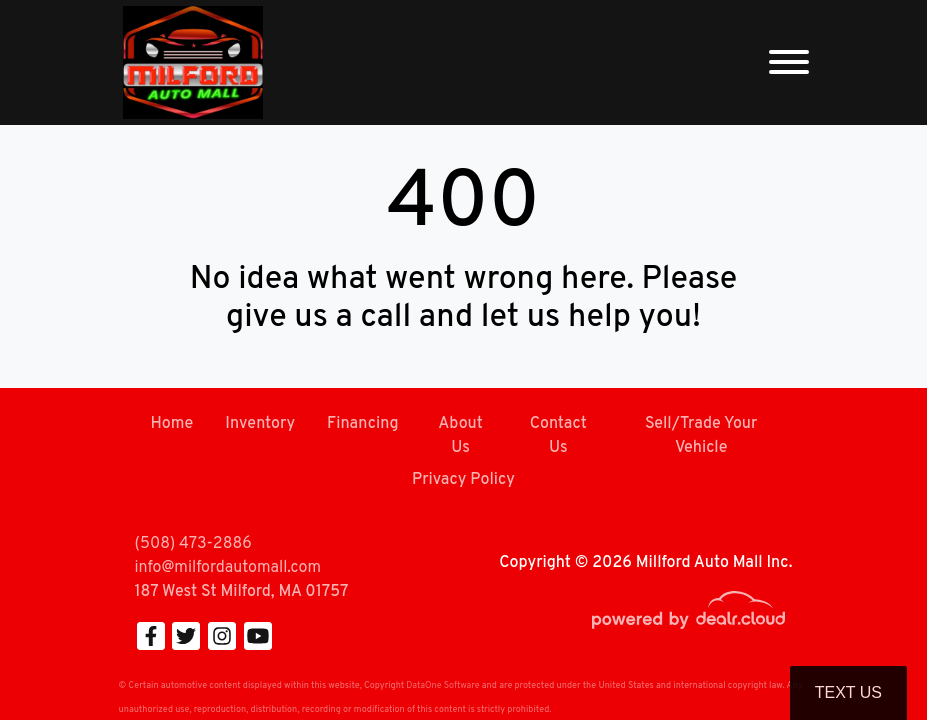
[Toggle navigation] (789, 62)
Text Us (848, 692)
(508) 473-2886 (193, 544)
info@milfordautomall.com (228, 568)
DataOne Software (442, 685)
